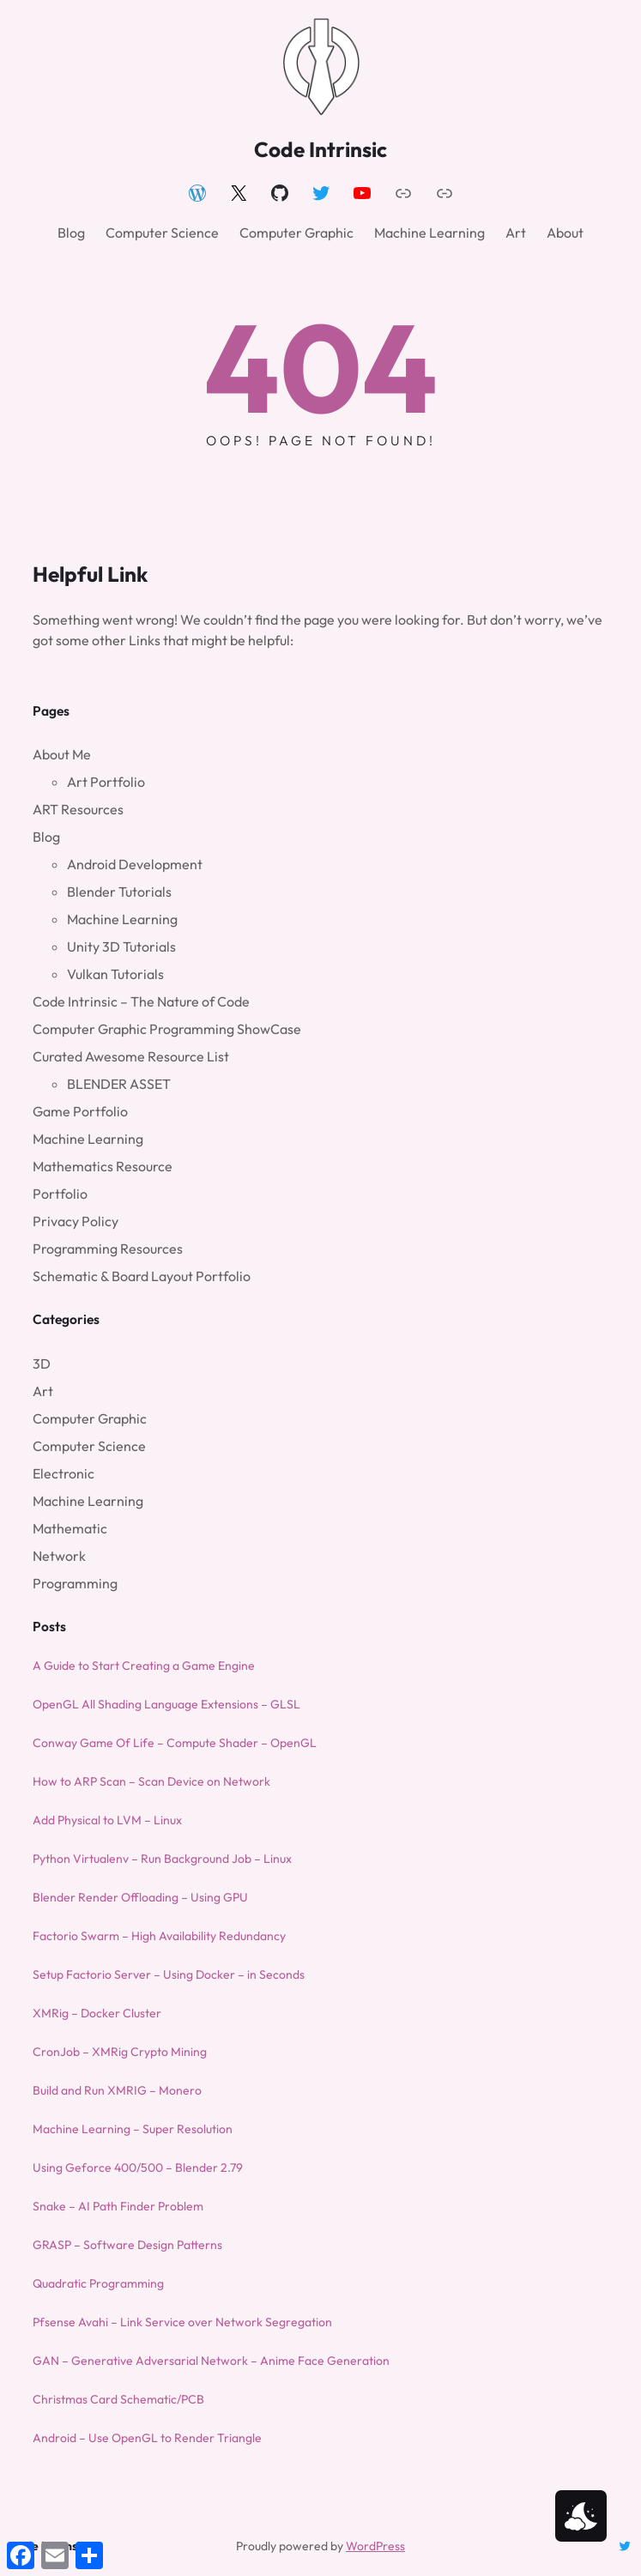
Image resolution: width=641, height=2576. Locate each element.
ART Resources (78, 809)
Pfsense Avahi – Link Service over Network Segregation (182, 2322)
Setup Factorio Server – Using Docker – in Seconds (169, 1974)
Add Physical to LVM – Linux (107, 1820)
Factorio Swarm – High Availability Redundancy (159, 1936)
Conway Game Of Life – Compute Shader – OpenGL (175, 1743)
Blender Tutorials (119, 891)
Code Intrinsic (320, 149)
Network (59, 1555)
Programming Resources (108, 1248)
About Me (62, 754)
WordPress (375, 2546)
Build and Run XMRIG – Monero (117, 2090)
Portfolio (60, 1193)
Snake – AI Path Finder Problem (118, 2206)
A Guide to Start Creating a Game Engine (144, 1665)
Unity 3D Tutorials (121, 946)
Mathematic (70, 1528)
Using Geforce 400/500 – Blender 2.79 (138, 2167)
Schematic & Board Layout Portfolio (142, 1276)
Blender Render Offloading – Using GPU (140, 1897)
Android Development (135, 864)
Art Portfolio (106, 781)
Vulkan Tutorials (115, 974)
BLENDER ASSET (119, 1083)
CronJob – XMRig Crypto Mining (120, 2051)
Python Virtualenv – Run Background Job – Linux (162, 1858)
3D (42, 1363)
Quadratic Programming (98, 2283)
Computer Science (89, 1445)
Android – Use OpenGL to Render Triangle (147, 2438)
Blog (46, 836)
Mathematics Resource (102, 1166)
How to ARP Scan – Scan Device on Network (151, 1781)
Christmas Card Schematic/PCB (118, 2399)
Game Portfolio (80, 1111)
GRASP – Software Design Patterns (127, 2244)
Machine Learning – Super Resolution (133, 2129)
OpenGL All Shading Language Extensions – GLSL (166, 1704)
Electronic (63, 1473)
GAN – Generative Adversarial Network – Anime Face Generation (211, 2360)
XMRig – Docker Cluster (97, 2013)
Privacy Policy (75, 1221)
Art (43, 1391)
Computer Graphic (90, 1418)
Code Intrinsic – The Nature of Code (141, 1001)
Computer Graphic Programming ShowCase (167, 1028)
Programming (75, 1583)
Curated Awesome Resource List (131, 1056)
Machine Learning (122, 919)
